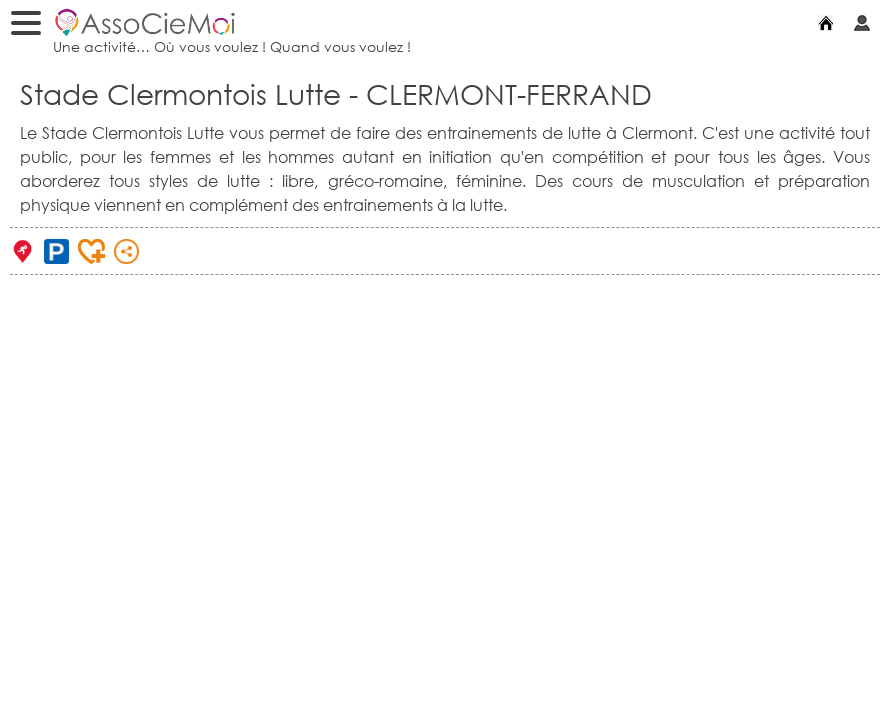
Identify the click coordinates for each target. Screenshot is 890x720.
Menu (31, 26)
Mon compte (867, 22)
